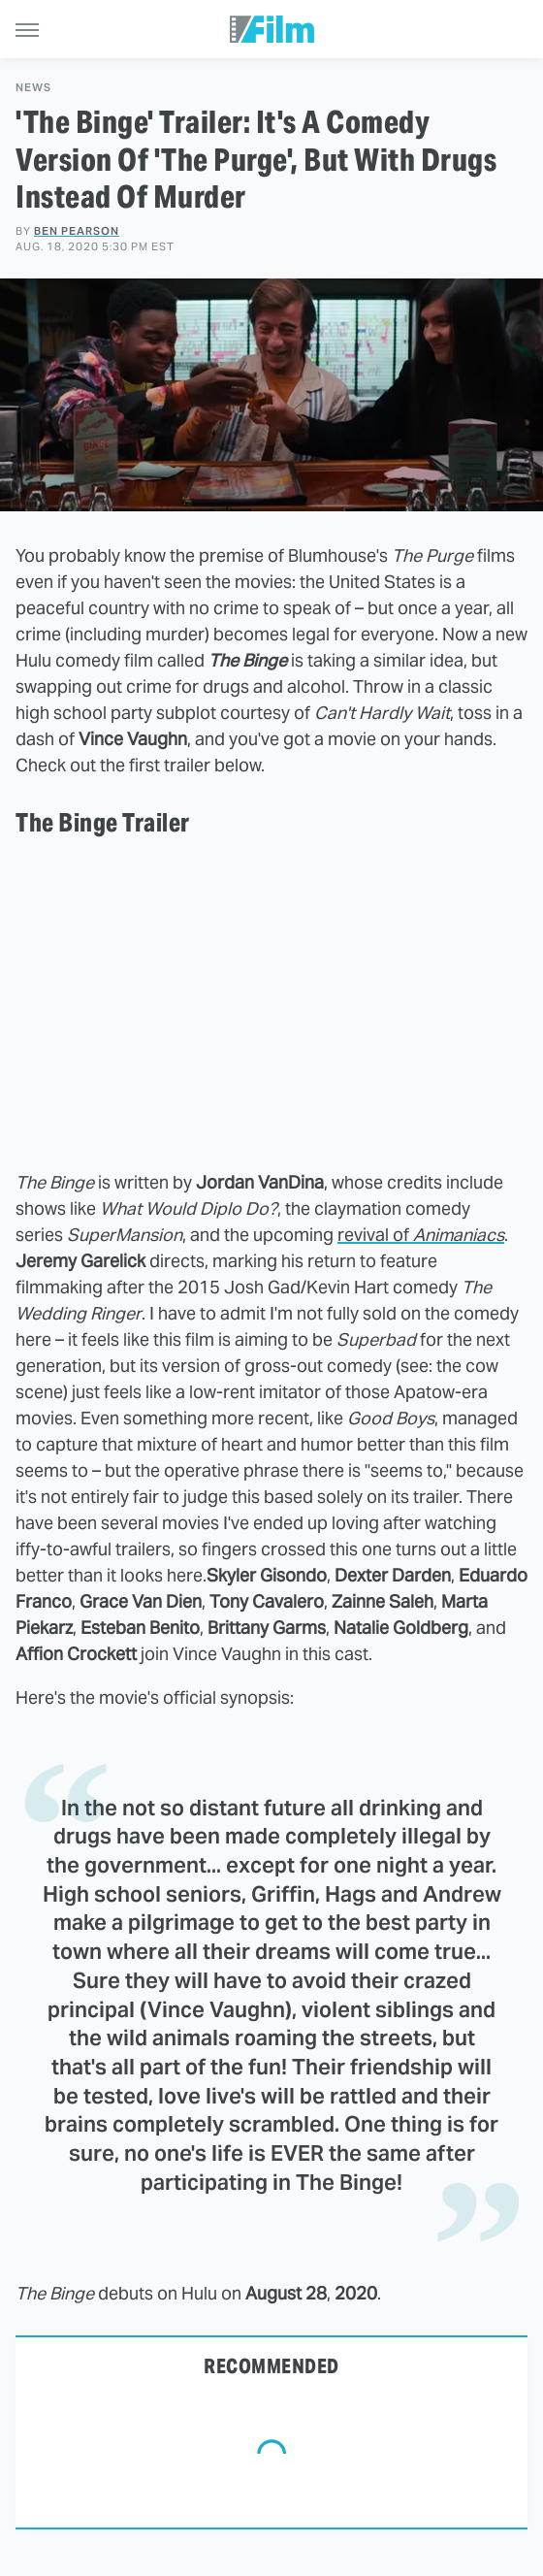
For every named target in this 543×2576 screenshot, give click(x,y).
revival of (420, 1234)
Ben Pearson (76, 231)
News (33, 88)
